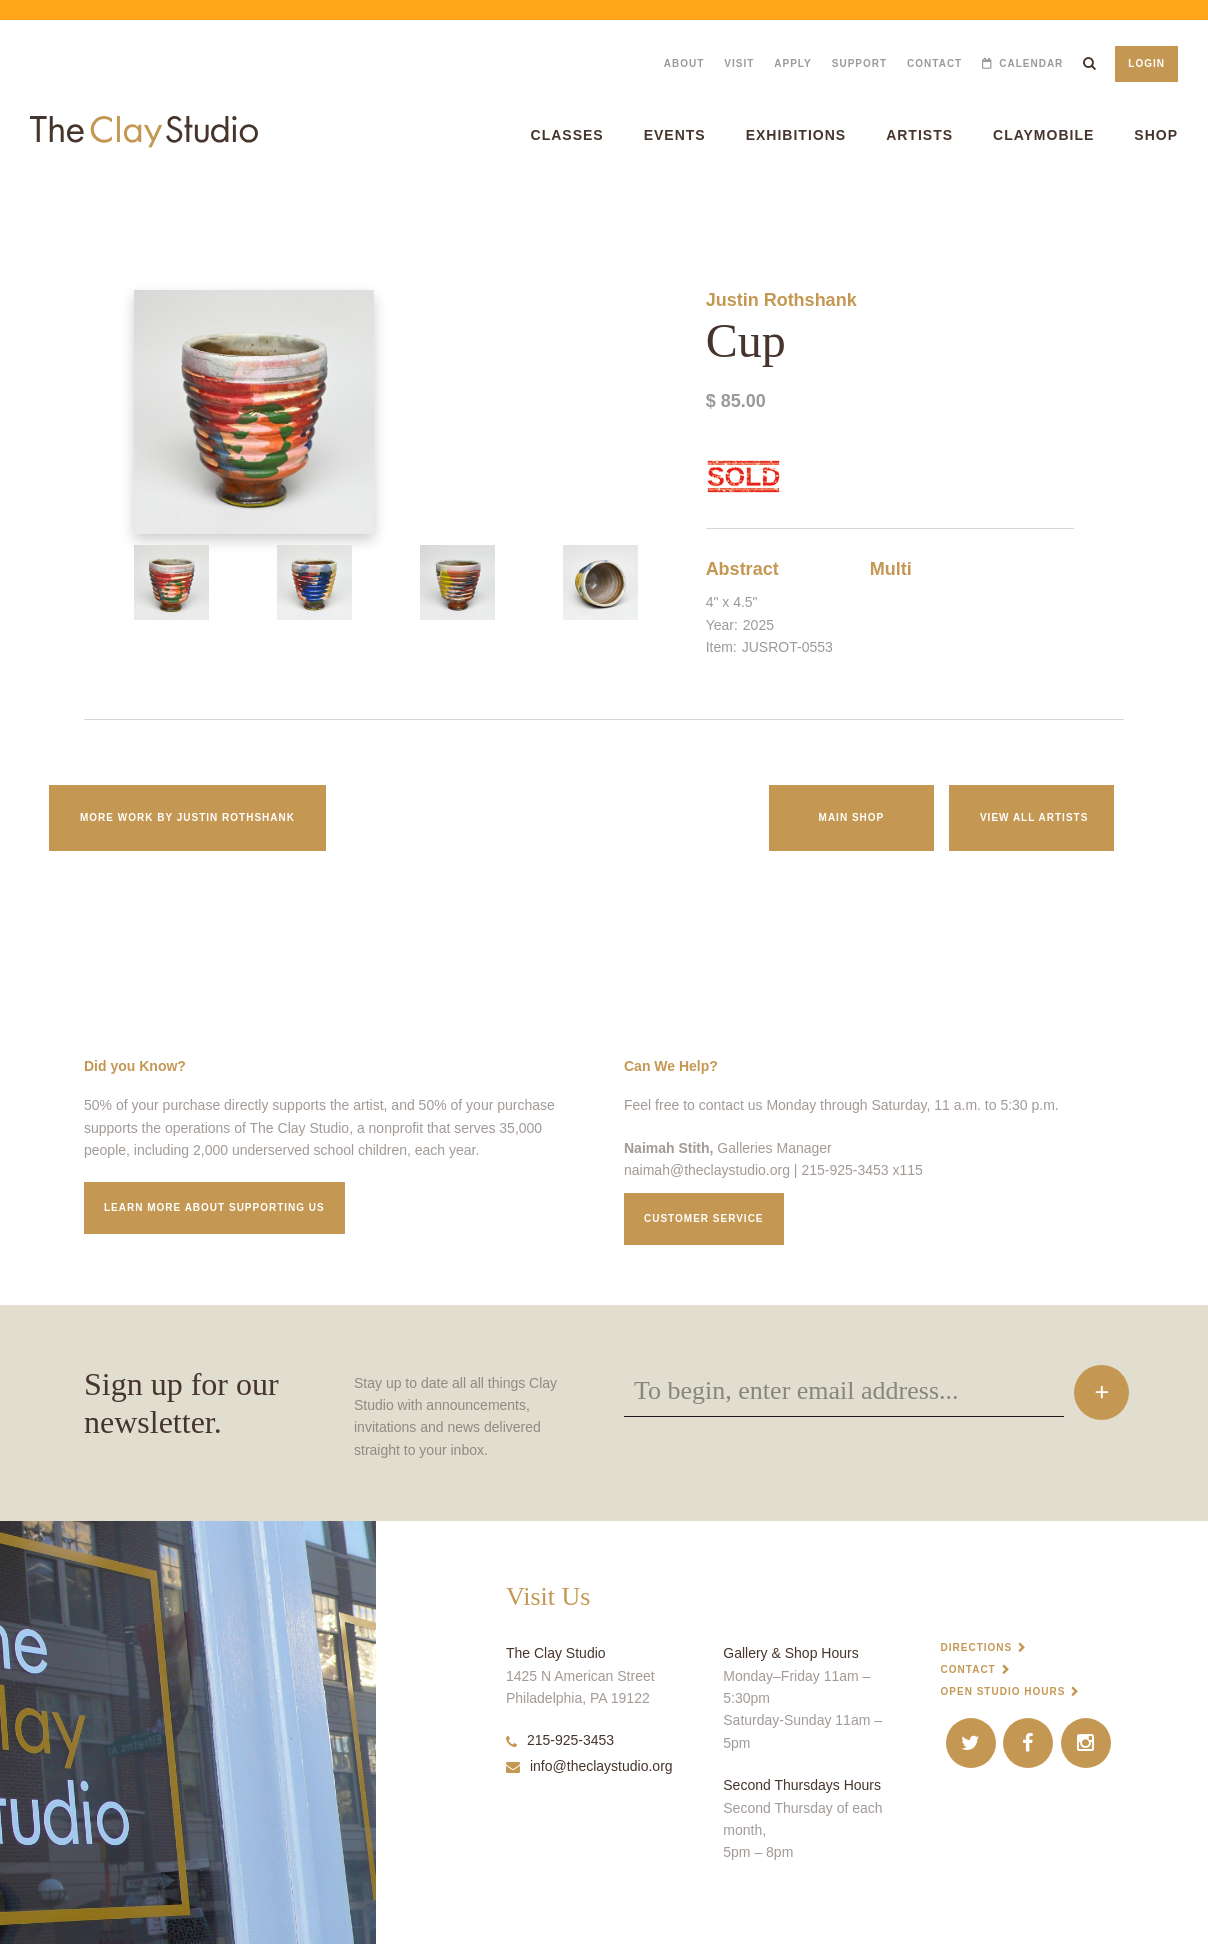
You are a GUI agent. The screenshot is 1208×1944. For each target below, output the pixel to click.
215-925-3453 (560, 1740)
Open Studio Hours (1003, 1691)
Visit (739, 63)
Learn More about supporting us (214, 1207)
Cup (8, 209)
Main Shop (852, 817)
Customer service (704, 1218)
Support (859, 63)
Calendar (1031, 63)
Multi (891, 569)
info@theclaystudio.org (589, 1766)
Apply (792, 63)
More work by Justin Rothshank (187, 817)
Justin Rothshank (781, 300)
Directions (977, 1647)
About (684, 63)
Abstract (742, 569)
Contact (934, 63)
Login (1146, 63)
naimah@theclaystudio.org (707, 1170)
